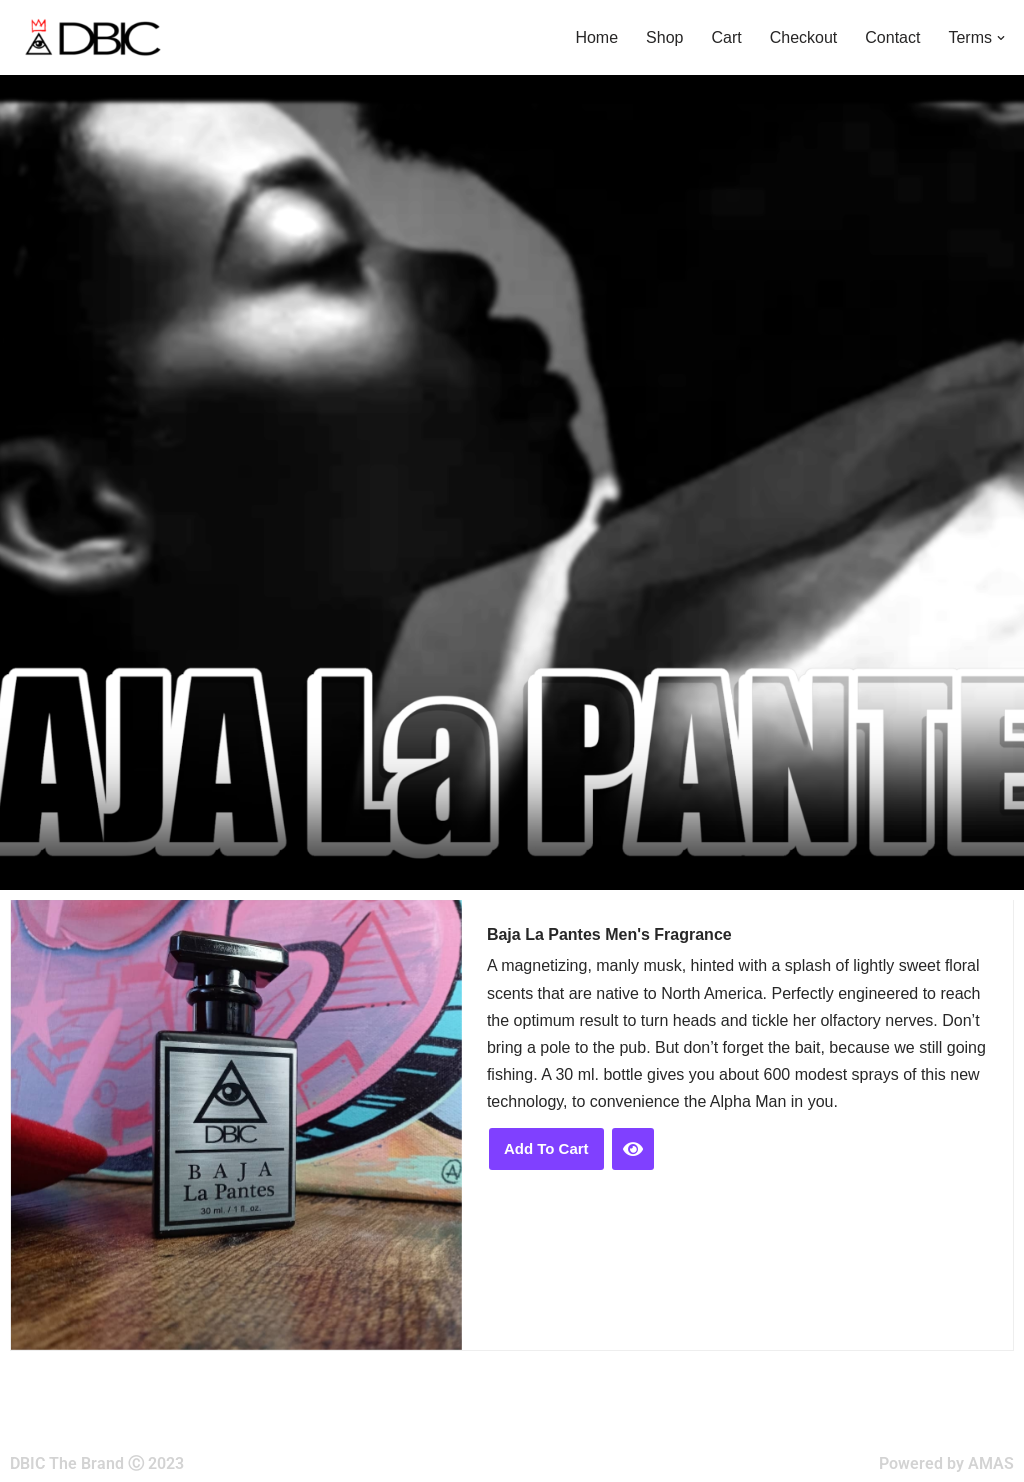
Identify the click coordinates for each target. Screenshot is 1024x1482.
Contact (892, 37)
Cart (726, 37)
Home (596, 37)
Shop (664, 37)
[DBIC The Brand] (90, 37)
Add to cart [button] (546, 1148)
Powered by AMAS (946, 1463)
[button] (1001, 38)
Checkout (804, 37)
